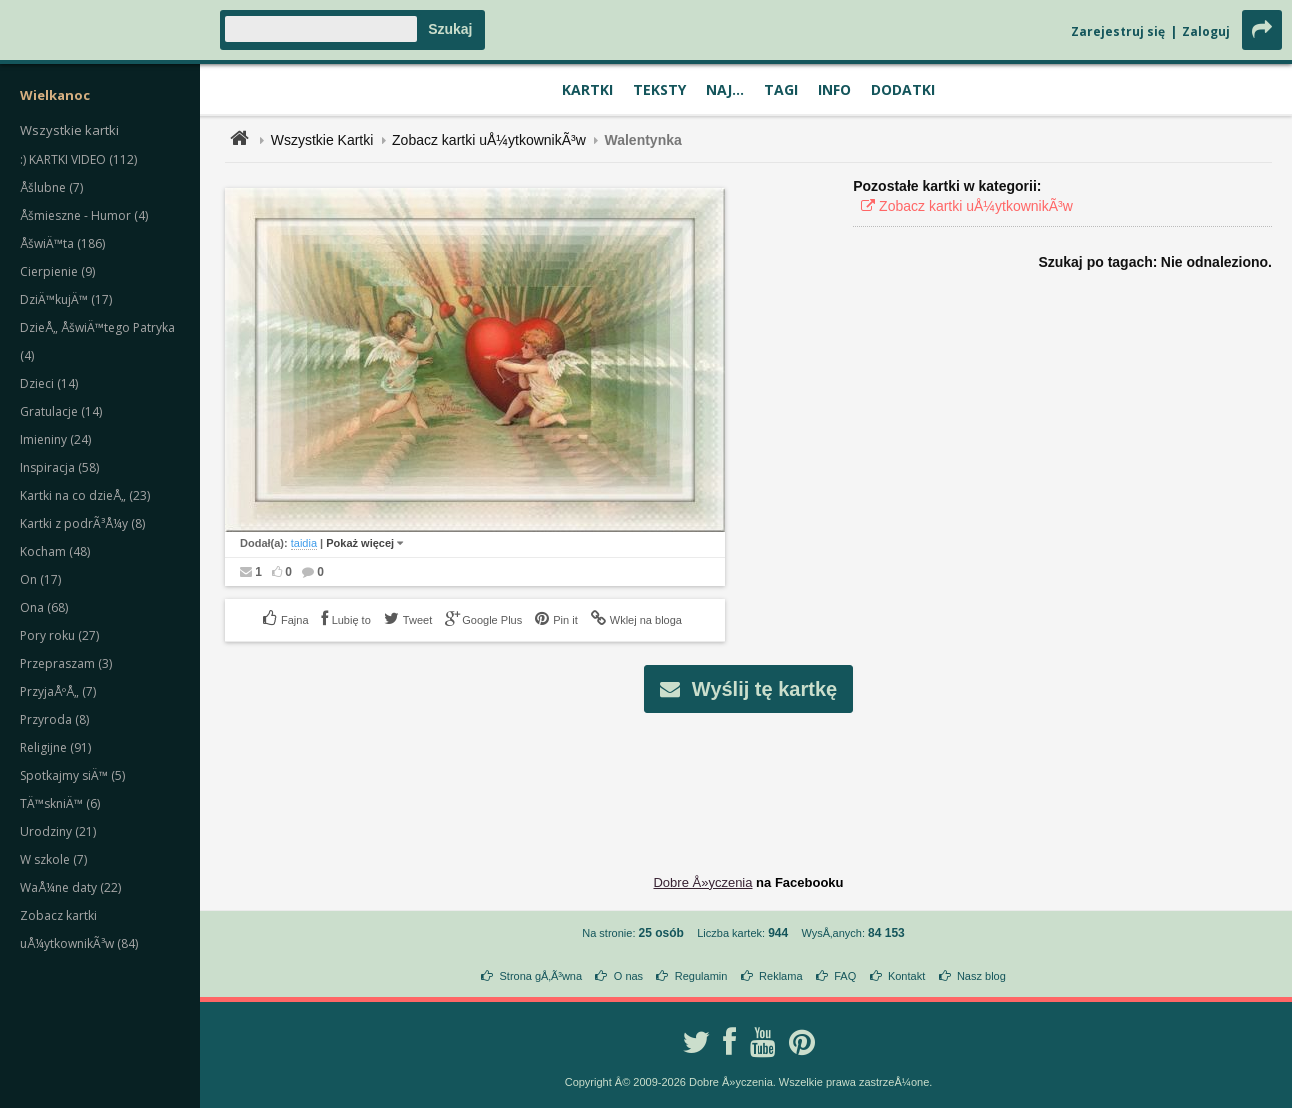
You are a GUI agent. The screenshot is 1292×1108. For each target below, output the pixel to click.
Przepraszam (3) (66, 663)
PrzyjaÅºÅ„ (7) (58, 691)
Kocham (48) (55, 551)
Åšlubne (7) (51, 187)
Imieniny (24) (55, 439)
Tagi (781, 89)
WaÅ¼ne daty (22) (70, 887)
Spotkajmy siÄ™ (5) (72, 775)
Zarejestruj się (1118, 31)
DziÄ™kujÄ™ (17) (66, 299)
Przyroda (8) (54, 719)
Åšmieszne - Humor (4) (84, 215)
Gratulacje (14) (61, 411)
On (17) (40, 579)
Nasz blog (981, 976)
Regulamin (701, 976)
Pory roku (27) (59, 635)
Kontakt (906, 976)
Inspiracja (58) (59, 467)
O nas (628, 976)
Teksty (659, 89)
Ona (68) (44, 607)
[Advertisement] (749, 778)
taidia (304, 543)
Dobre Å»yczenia (702, 882)
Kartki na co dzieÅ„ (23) (85, 495)
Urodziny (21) (58, 831)
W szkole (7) (53, 859)
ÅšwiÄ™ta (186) (62, 243)
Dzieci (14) (49, 383)
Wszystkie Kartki (322, 140)
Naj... (725, 89)
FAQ (845, 976)
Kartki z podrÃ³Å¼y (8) (82, 523)
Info (834, 89)
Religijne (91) (55, 747)
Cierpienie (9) (57, 271)
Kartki (587, 89)
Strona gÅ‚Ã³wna (541, 976)
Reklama (780, 976)
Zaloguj (1206, 31)
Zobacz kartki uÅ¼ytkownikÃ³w (489, 140)
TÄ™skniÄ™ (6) (60, 803)
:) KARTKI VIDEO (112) (78, 159)
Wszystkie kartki (69, 130)
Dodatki (903, 89)
